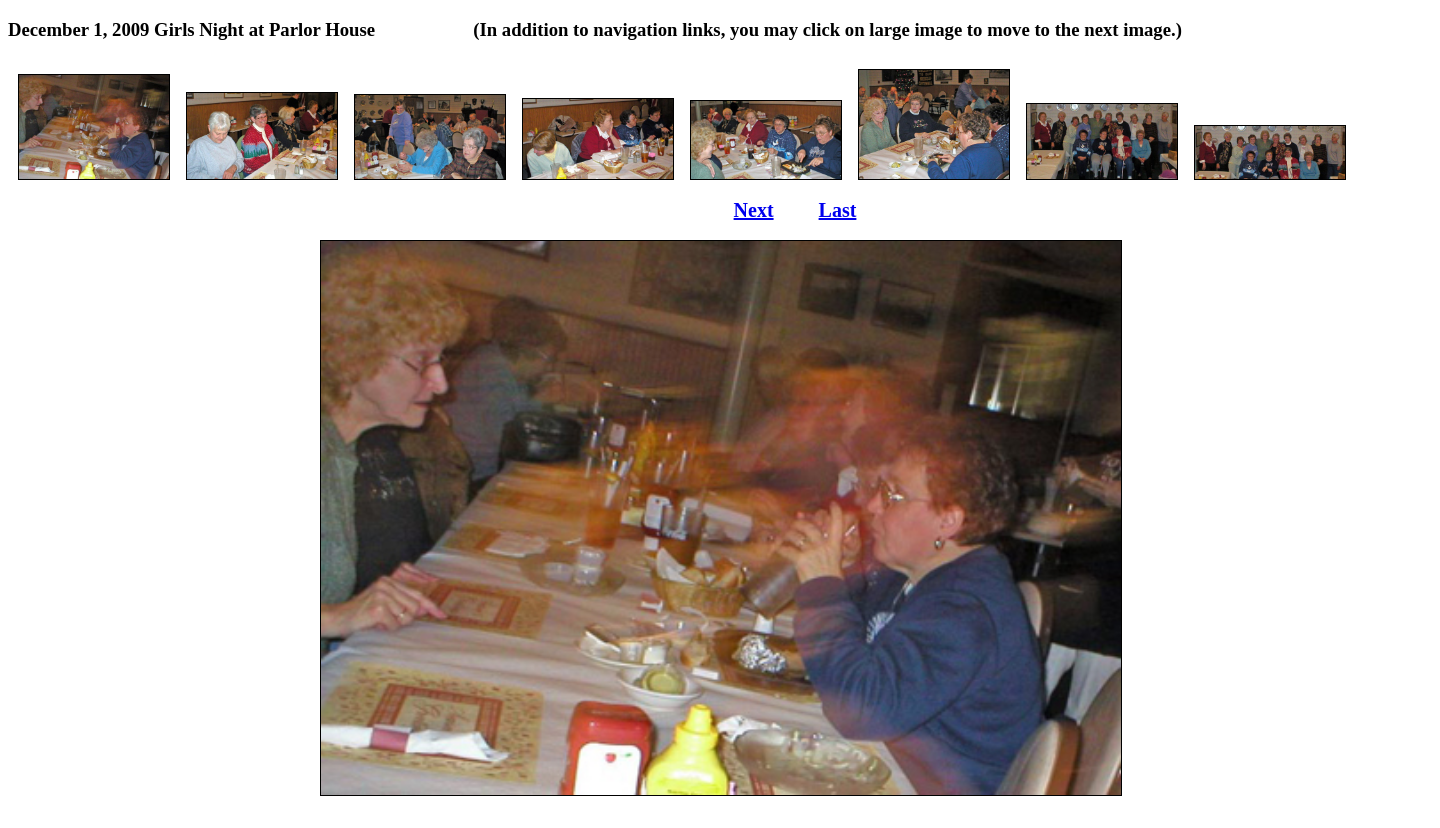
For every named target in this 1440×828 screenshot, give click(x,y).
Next (754, 210)
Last (838, 210)
